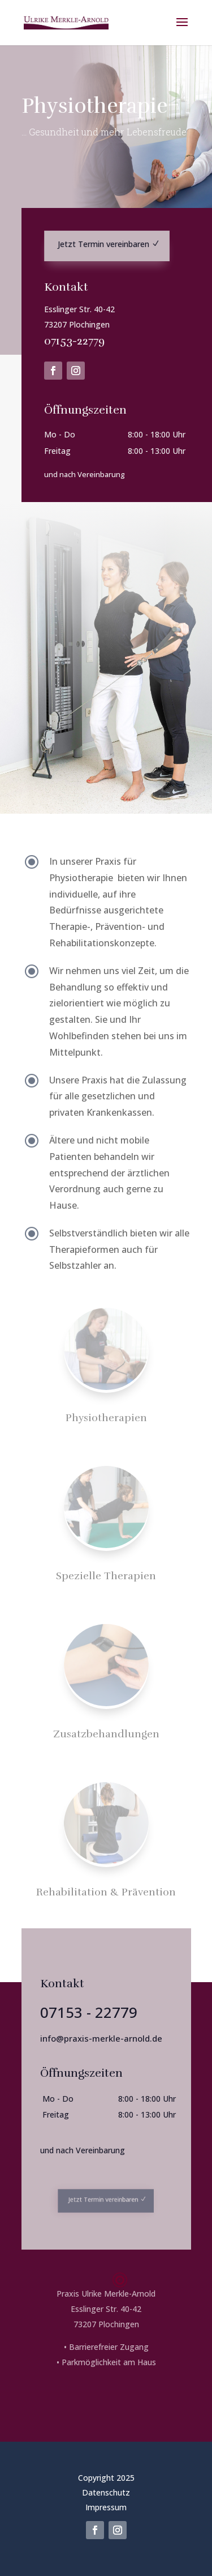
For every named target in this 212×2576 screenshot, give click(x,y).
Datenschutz (106, 2492)
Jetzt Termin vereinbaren (105, 244)
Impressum (106, 2507)
